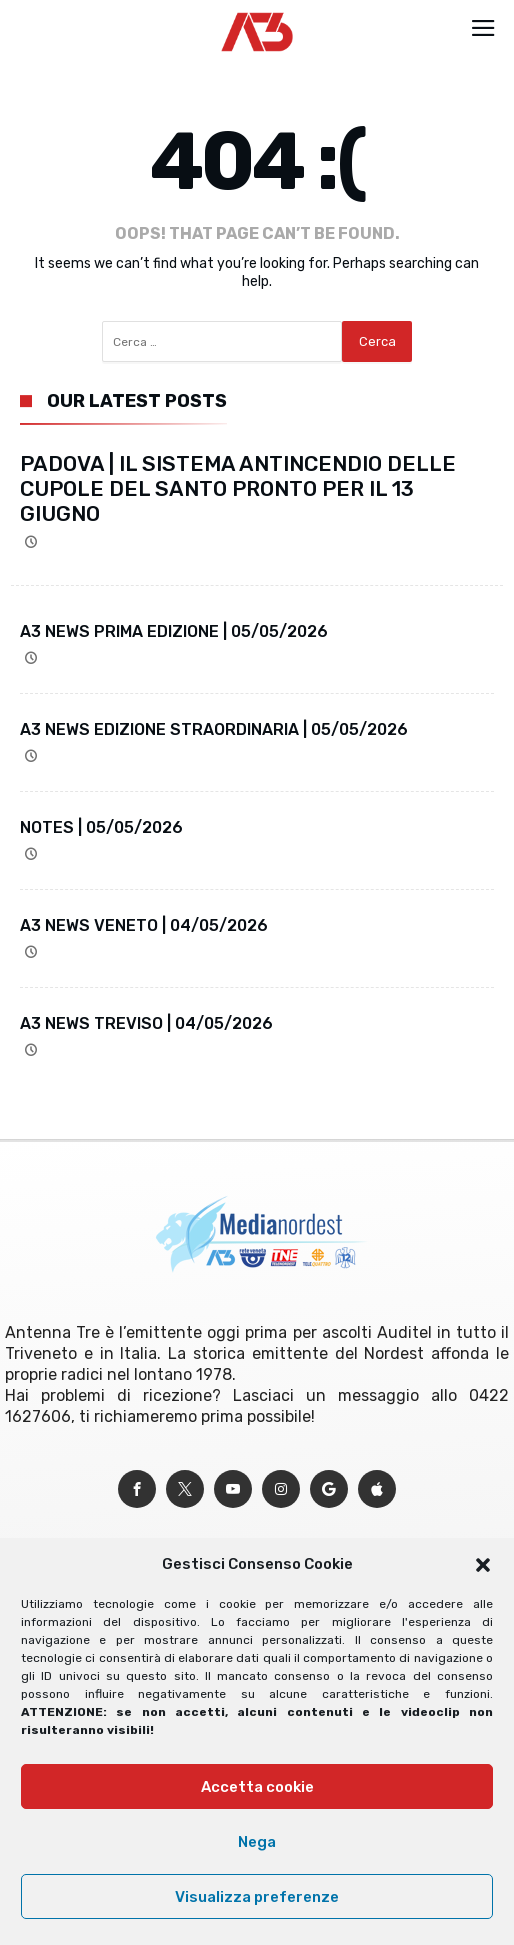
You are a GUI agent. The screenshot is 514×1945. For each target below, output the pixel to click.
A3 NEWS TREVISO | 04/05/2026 (146, 1023)
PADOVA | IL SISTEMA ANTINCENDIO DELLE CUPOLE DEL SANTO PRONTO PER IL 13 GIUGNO (238, 488)
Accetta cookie (257, 1787)
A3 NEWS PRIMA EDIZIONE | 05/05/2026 (174, 631)
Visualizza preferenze (257, 1897)
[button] (483, 1565)
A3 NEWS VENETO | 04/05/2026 (144, 925)
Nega (257, 1842)
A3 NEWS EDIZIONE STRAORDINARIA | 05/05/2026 (214, 729)
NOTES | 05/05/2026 (101, 827)
